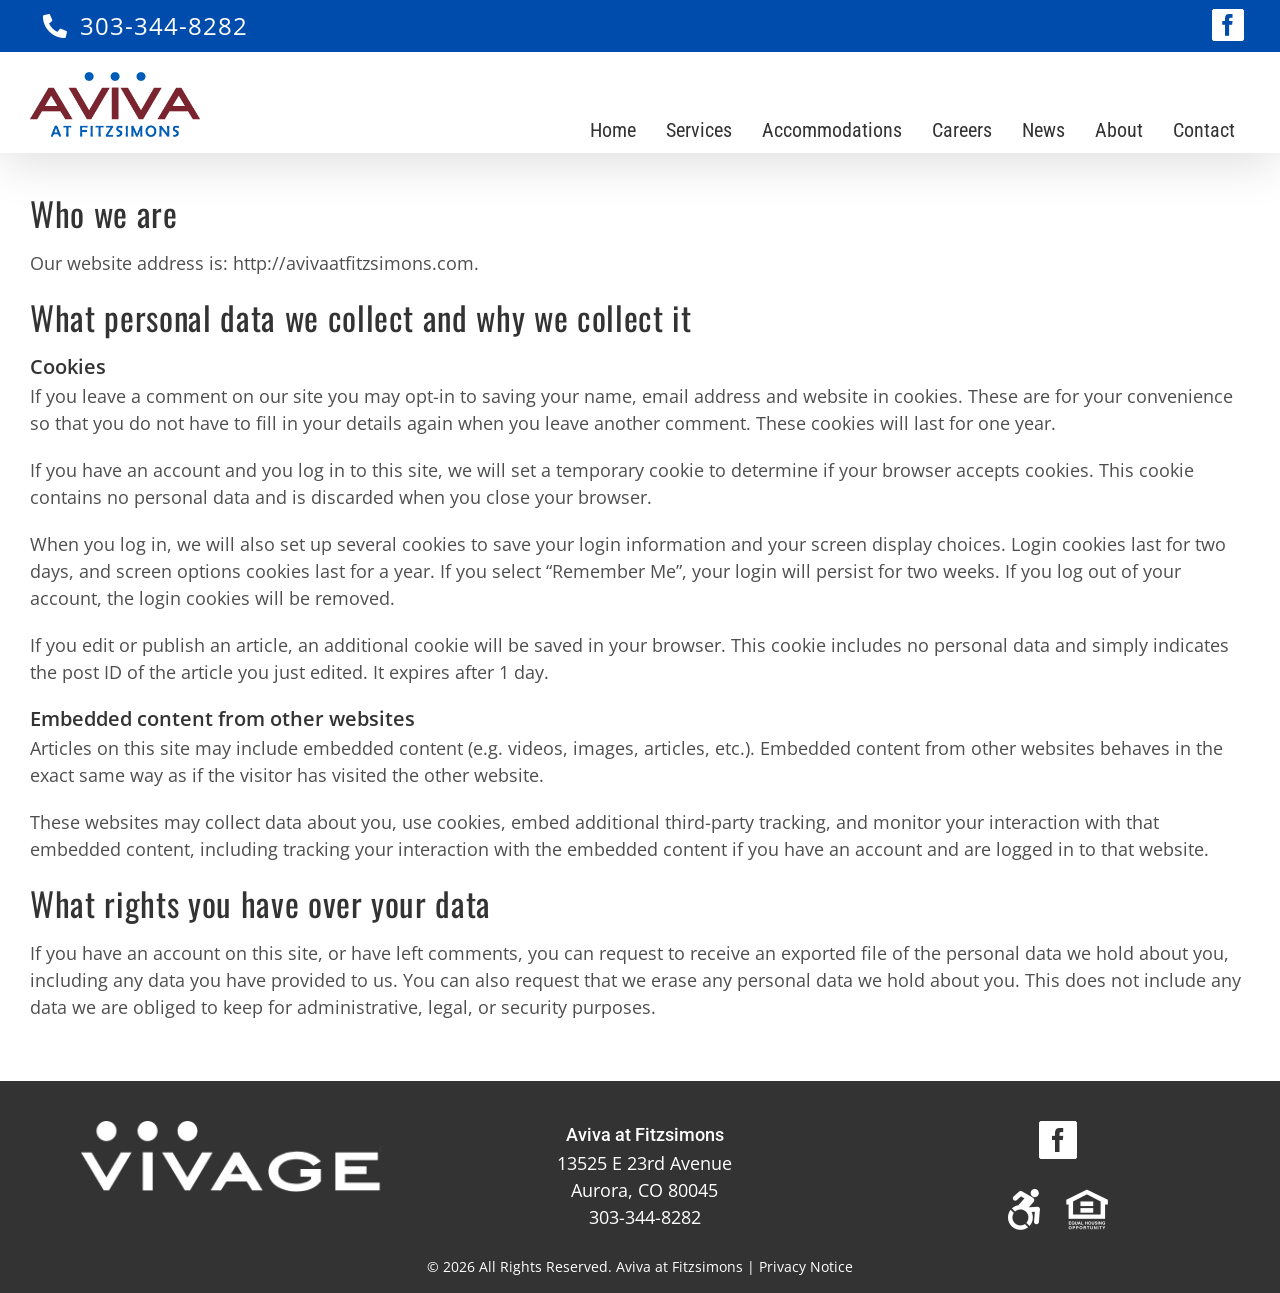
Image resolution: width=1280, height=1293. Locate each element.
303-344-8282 (164, 25)
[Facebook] (1058, 1140)
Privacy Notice (806, 1266)
